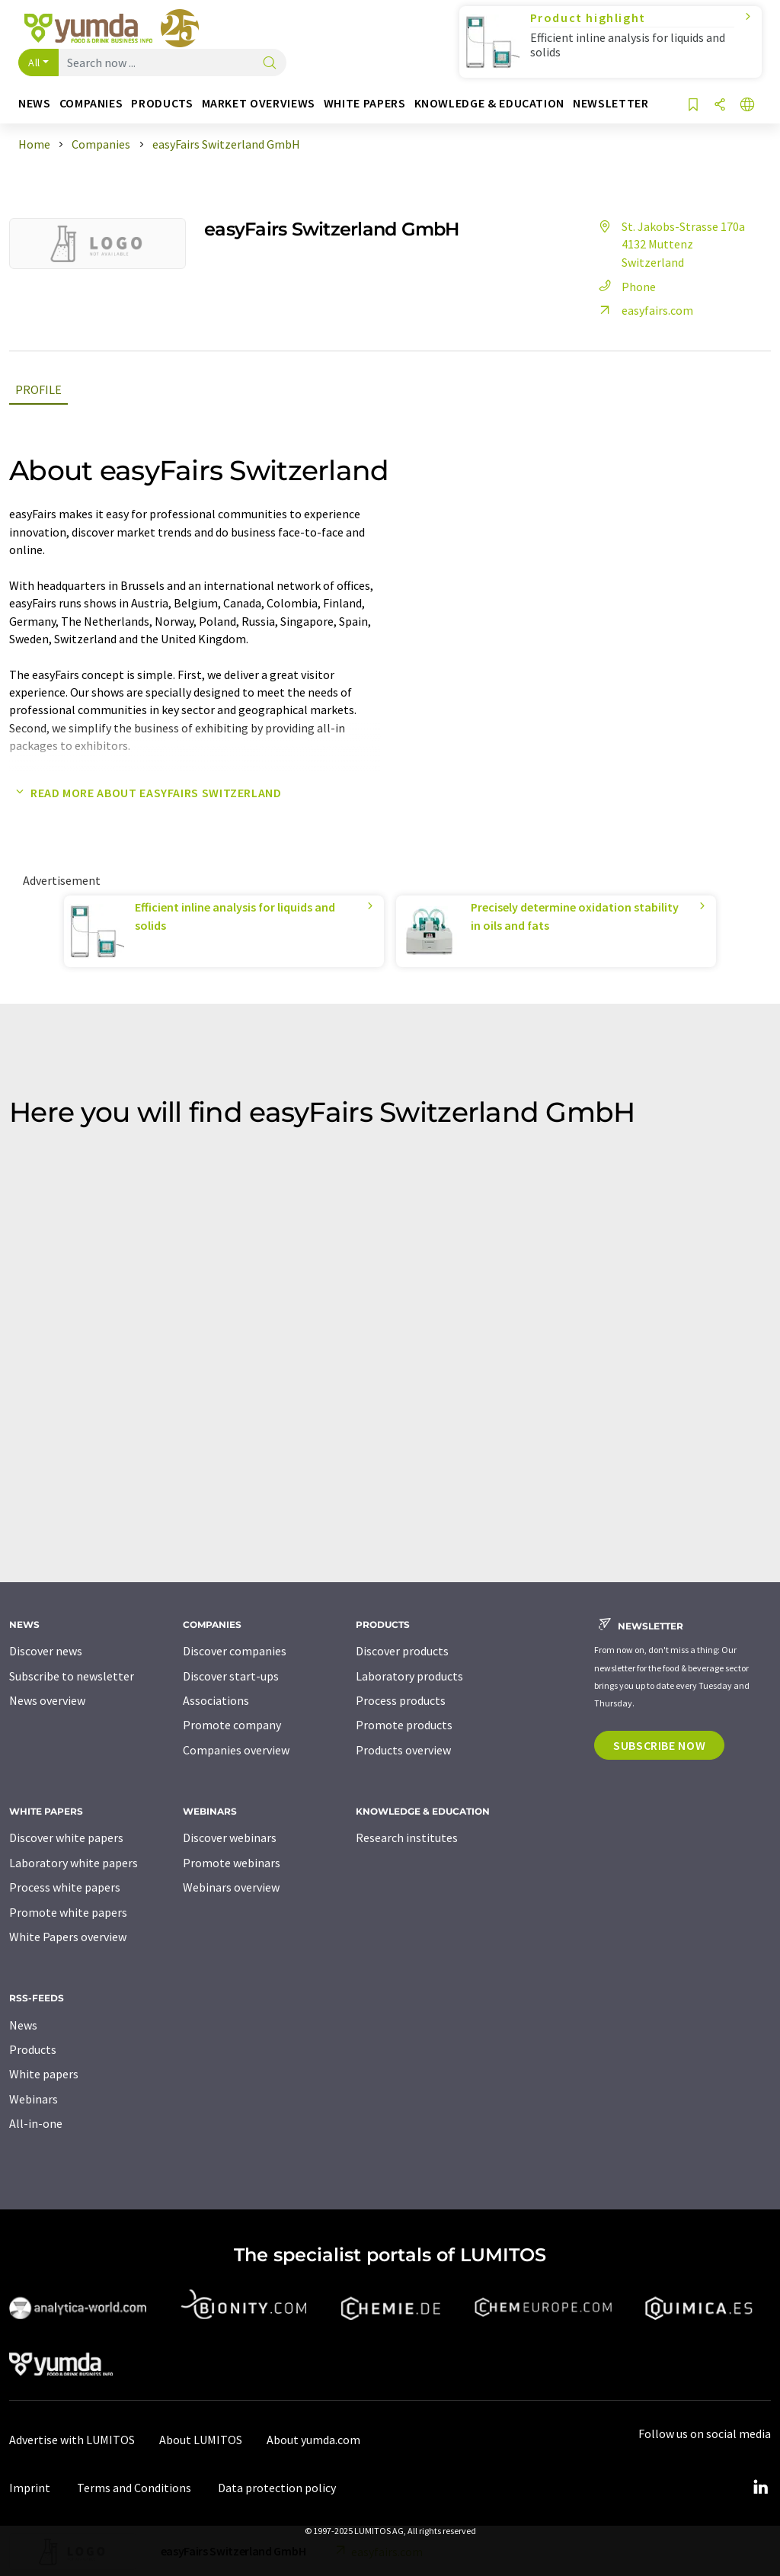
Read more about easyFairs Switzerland (145, 792)
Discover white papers (66, 1837)
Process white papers (64, 1887)
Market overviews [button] (258, 103)
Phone (625, 286)
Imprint (29, 2487)
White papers (43, 2073)
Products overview (403, 1749)
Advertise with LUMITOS (72, 2439)
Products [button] (162, 103)
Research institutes (407, 1837)
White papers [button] (365, 103)
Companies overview (236, 1749)
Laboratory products (409, 1676)
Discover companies (234, 1650)
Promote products (404, 1724)
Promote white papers (68, 1912)
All (34, 62)
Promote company (232, 1724)
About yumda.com (313, 2439)
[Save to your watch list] (693, 105)
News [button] (34, 103)
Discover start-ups (231, 1676)
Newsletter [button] (610, 103)
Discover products (402, 1650)
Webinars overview (231, 1887)
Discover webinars (230, 1837)
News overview (47, 1700)
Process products (401, 1700)
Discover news (45, 1650)
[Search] (269, 63)
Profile (38, 389)
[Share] (719, 105)
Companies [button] (91, 103)
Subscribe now (659, 1745)
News (23, 2025)
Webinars (33, 2099)
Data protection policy (277, 2487)
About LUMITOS (200, 2439)
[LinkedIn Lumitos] (760, 2487)
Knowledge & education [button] (489, 103)
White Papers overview (67, 1936)
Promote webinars (231, 1862)
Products (32, 2049)
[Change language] (747, 105)
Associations (216, 1700)
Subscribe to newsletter (71, 1676)
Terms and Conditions (134, 2487)
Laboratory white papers (73, 1862)
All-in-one (35, 2123)
